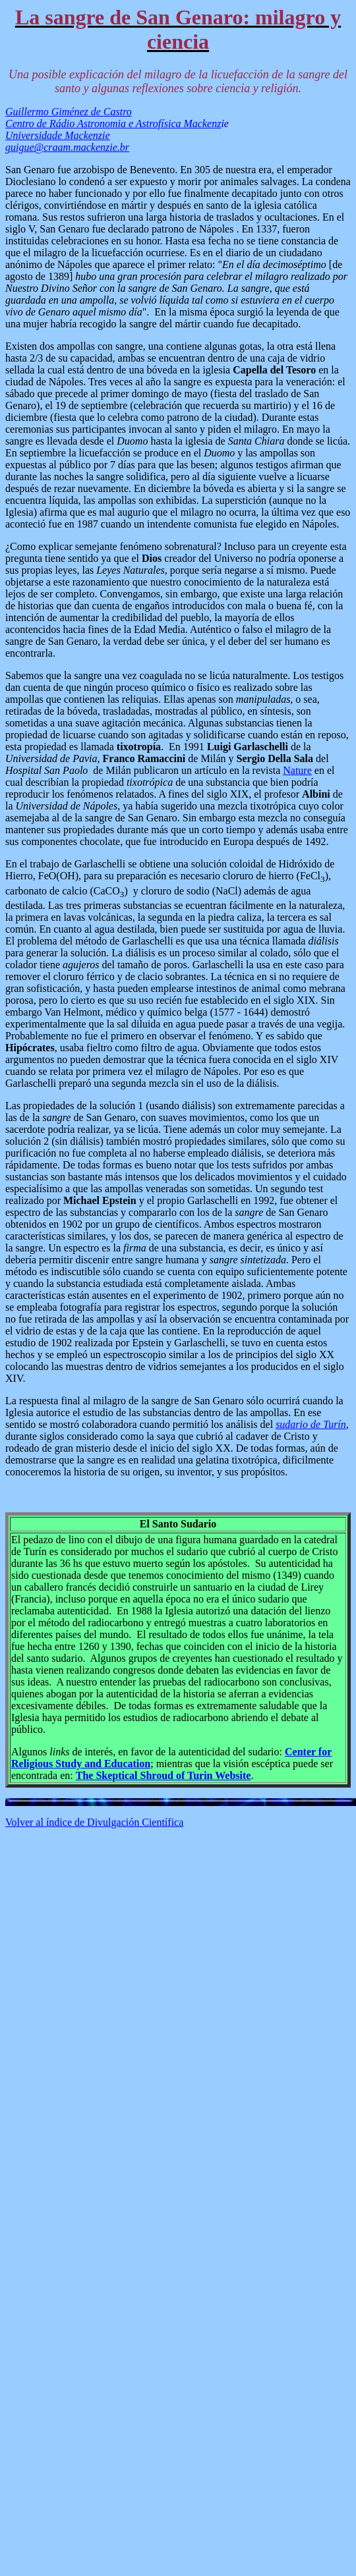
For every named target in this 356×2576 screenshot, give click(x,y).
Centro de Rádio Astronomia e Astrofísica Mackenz (113, 123)
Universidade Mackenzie (57, 135)
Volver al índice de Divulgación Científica (94, 1822)
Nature (297, 770)
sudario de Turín (311, 1424)
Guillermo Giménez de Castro (68, 111)
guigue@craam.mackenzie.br (67, 147)
